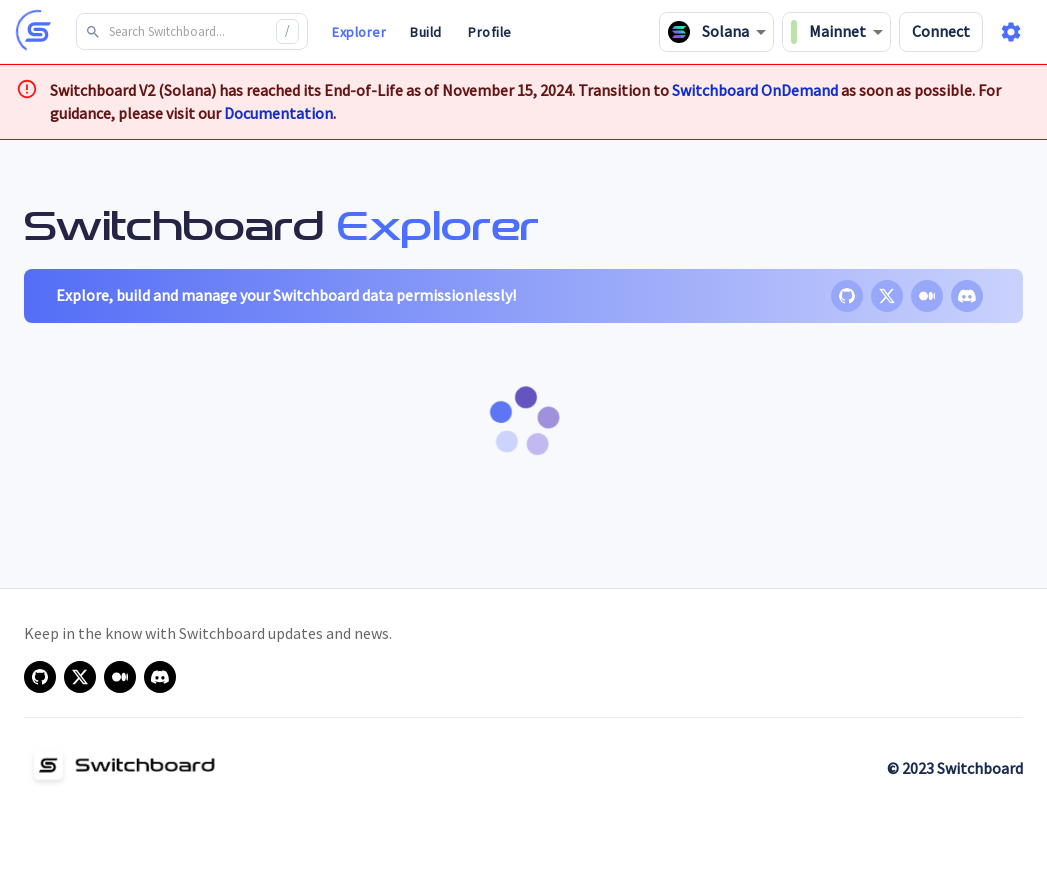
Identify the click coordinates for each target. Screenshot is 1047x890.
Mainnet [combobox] (828, 32)
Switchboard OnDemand (755, 90)
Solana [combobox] (708, 32)
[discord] (967, 296)
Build (426, 32)
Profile (490, 32)
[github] (847, 296)
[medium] (927, 296)
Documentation (278, 113)
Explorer (359, 32)
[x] (887, 296)
